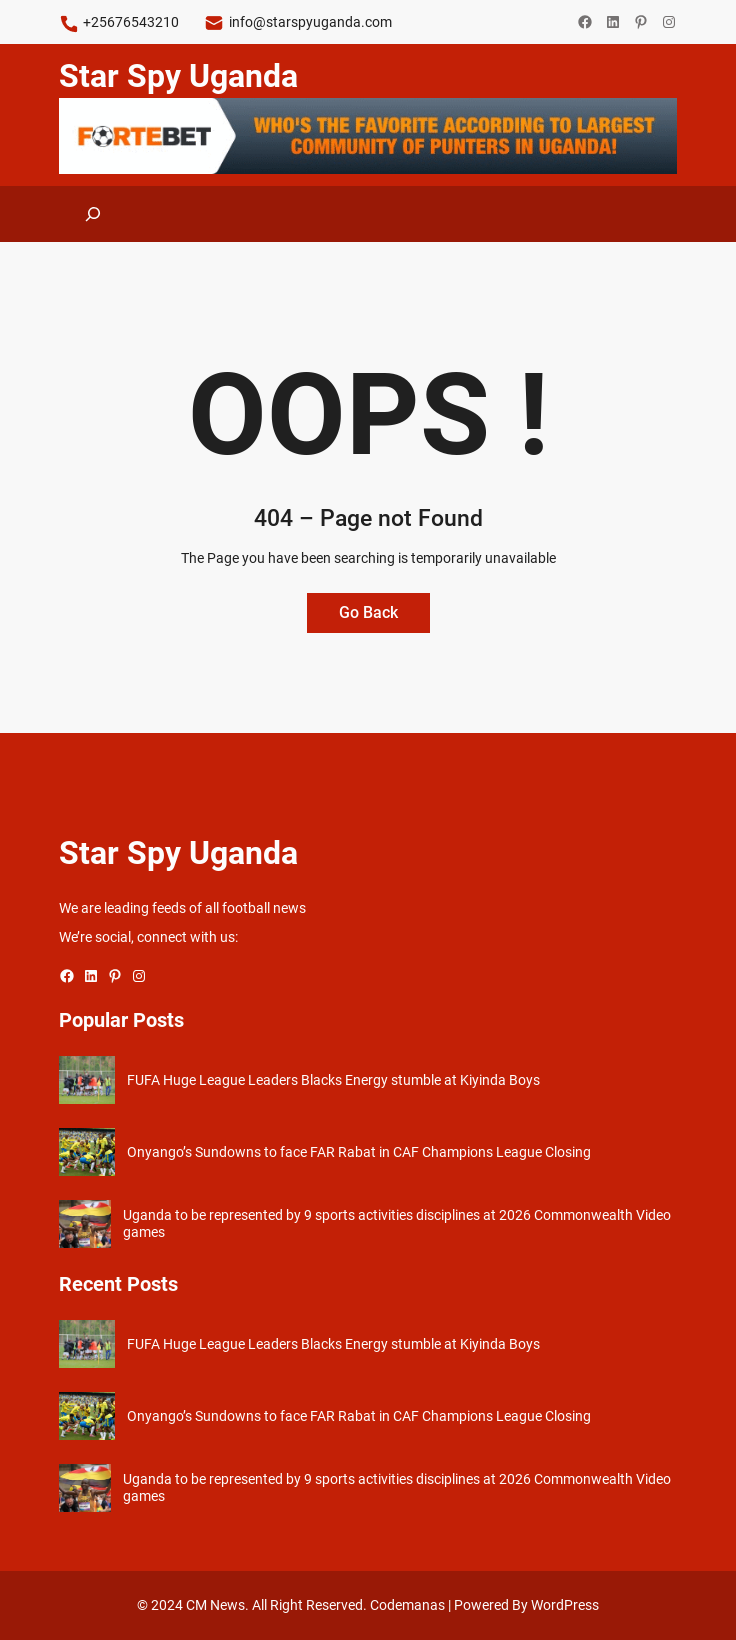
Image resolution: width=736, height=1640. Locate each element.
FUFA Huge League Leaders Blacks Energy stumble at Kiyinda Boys (333, 1080)
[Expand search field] (93, 214)
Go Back (368, 612)
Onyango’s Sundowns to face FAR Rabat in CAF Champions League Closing (359, 1152)
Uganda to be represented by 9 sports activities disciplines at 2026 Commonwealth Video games (397, 1223)
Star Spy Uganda (178, 76)
